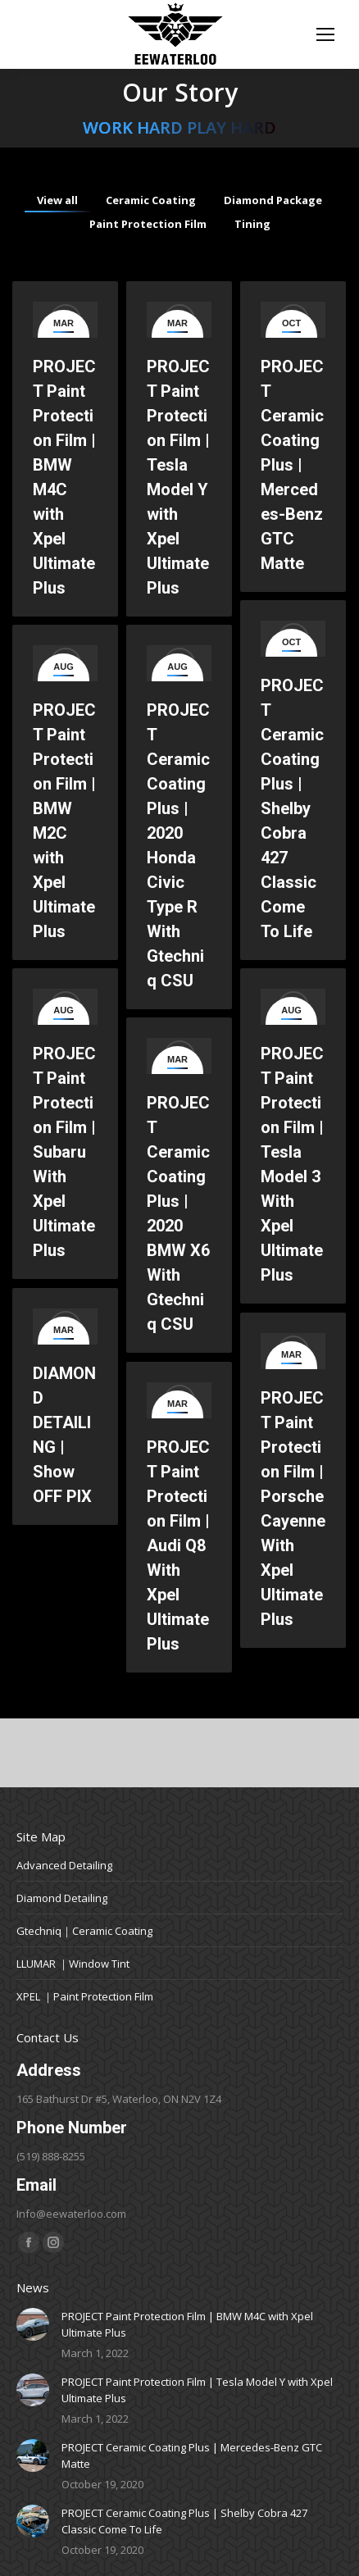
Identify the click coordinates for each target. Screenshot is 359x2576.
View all (57, 200)
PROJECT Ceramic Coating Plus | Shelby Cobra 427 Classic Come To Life (292, 808)
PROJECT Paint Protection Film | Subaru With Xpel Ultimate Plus (64, 1152)
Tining (252, 223)
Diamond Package (273, 200)
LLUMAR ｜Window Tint (73, 1963)
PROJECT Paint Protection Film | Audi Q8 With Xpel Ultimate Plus (178, 1545)
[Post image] (32, 2324)
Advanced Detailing (64, 1865)
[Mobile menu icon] (325, 34)
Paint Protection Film (148, 223)
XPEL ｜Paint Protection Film (84, 1996)
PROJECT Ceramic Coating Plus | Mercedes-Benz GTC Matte (292, 584)
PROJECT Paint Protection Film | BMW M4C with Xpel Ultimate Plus (187, 2324)
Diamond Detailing (61, 1898)
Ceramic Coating (151, 200)
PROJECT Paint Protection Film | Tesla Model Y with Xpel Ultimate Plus (197, 2389)
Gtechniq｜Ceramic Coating (84, 1930)
